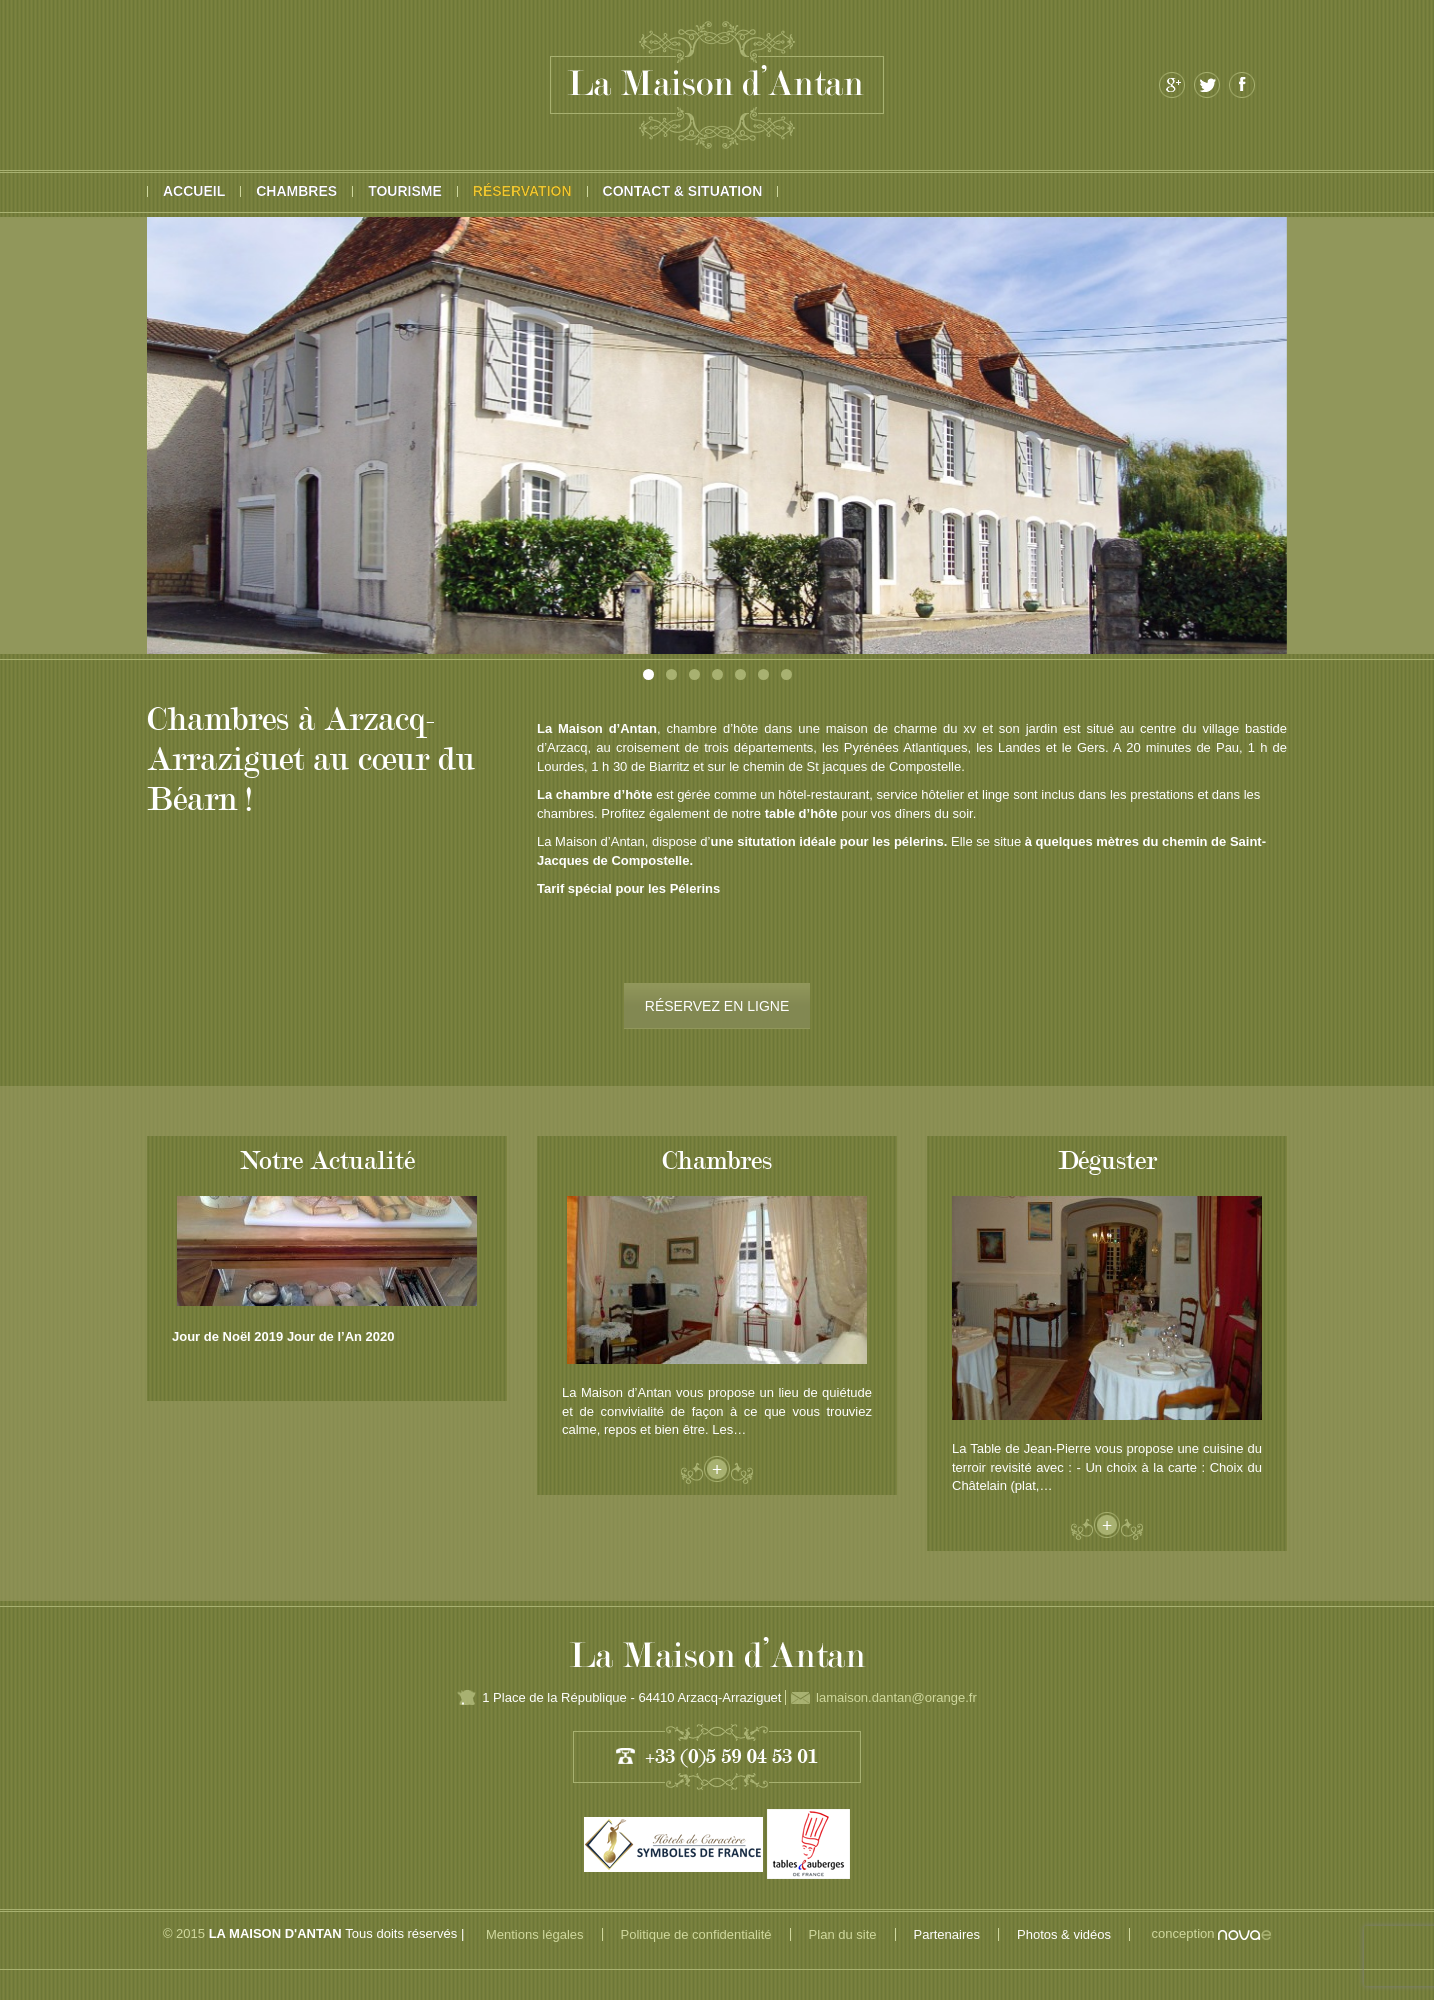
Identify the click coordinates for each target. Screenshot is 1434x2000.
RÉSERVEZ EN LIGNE (717, 1006)
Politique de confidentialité (696, 1934)
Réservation (522, 191)
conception (1212, 1933)
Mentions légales (535, 1934)
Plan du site (843, 1934)
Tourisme (405, 191)
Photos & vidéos (1064, 1934)
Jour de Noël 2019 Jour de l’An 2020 (283, 1336)
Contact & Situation (683, 191)
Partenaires (947, 1934)
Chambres (296, 191)
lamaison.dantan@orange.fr (896, 1697)
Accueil (194, 191)
